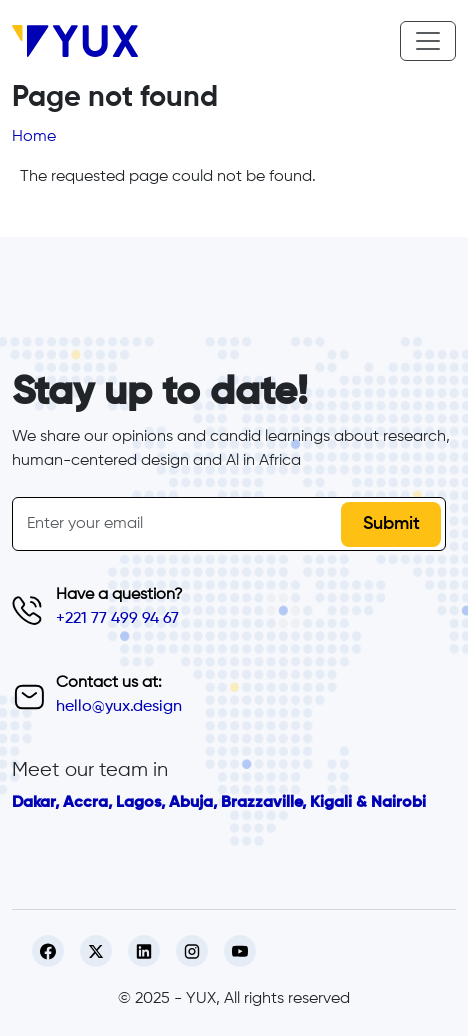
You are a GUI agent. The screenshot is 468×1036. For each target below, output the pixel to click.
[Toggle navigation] (428, 41)
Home (34, 137)
